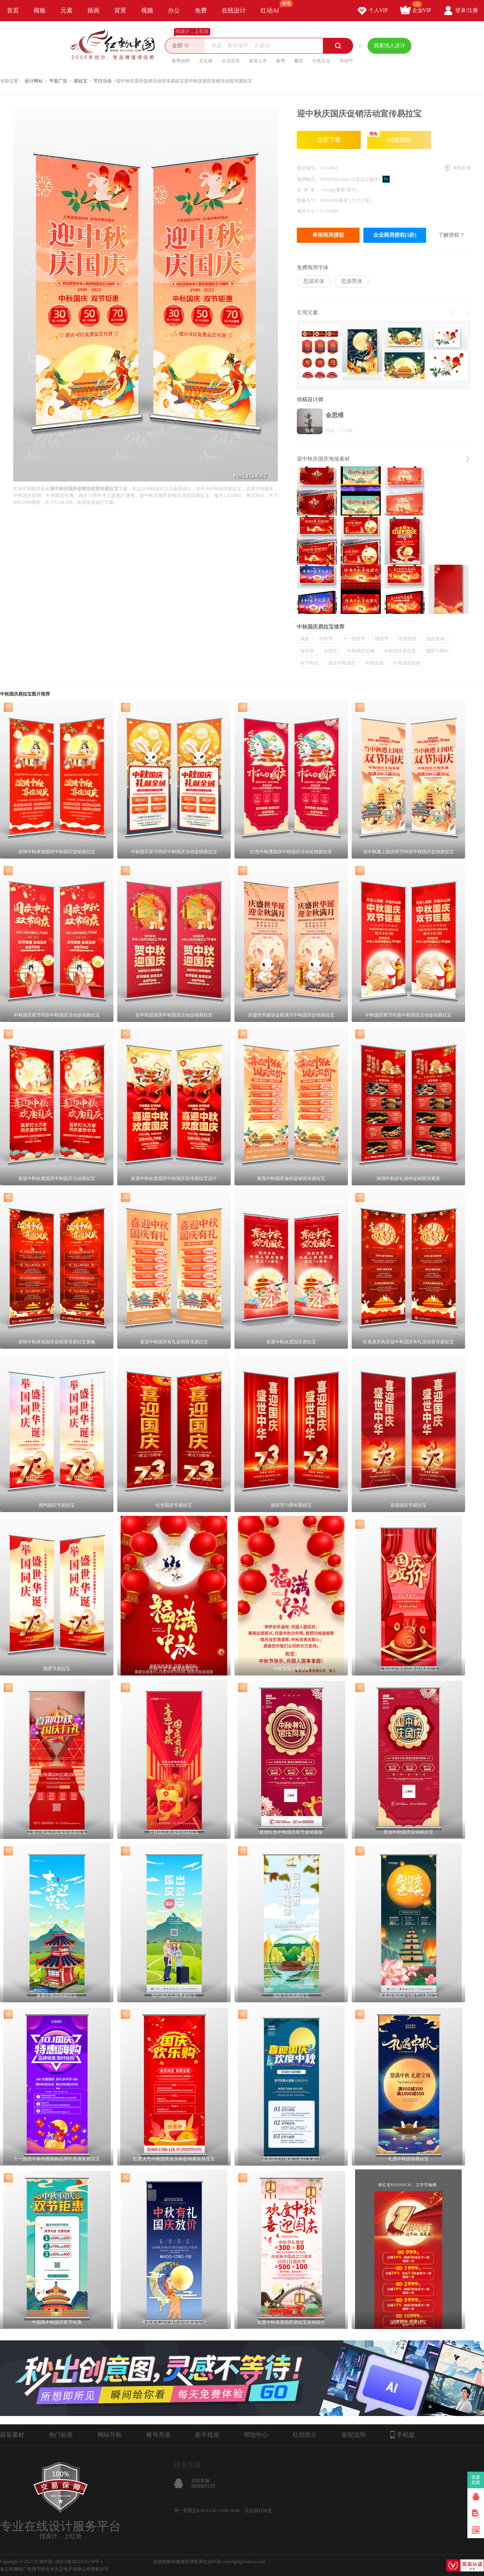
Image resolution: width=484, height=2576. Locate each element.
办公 (174, 10)
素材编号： (308, 168)
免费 (201, 10)
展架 (304, 638)
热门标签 (61, 2435)
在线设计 (234, 10)
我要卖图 (476, 2480)
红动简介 (305, 2435)
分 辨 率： (309, 190)
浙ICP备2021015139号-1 (79, 2561)
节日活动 (102, 81)
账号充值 (158, 2435)
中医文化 (321, 61)
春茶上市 (258, 61)
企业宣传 (231, 61)
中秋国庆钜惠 (406, 663)
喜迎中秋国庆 (341, 663)
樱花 (298, 61)
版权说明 (353, 2435)
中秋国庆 (408, 638)
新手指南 (207, 2435)
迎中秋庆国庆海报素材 (323, 459)
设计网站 (34, 81)
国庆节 (382, 638)
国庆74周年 (437, 651)
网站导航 (110, 2435)
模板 (40, 10)
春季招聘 (181, 61)
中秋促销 (374, 663)
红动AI (273, 7)
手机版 (402, 2434)
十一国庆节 (354, 638)
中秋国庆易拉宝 (400, 651)
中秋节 (326, 638)
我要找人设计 (389, 45)
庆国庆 (330, 651)
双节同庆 (309, 663)
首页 (13, 10)
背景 (120, 10)
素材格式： (308, 179)
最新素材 (12, 2435)
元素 (66, 10)
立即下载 (329, 140)
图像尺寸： (309, 200)
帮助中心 (256, 2435)
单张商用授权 (328, 235)
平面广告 (58, 81)
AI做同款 (389, 137)
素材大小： (308, 211)
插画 (93, 10)
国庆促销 (436, 638)
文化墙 (206, 61)
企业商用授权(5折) (394, 235)
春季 (280, 61)
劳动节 (346, 61)
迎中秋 (307, 651)
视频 (147, 10)
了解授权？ (451, 235)
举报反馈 (462, 168)
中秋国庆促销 (360, 651)
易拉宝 (80, 81)
